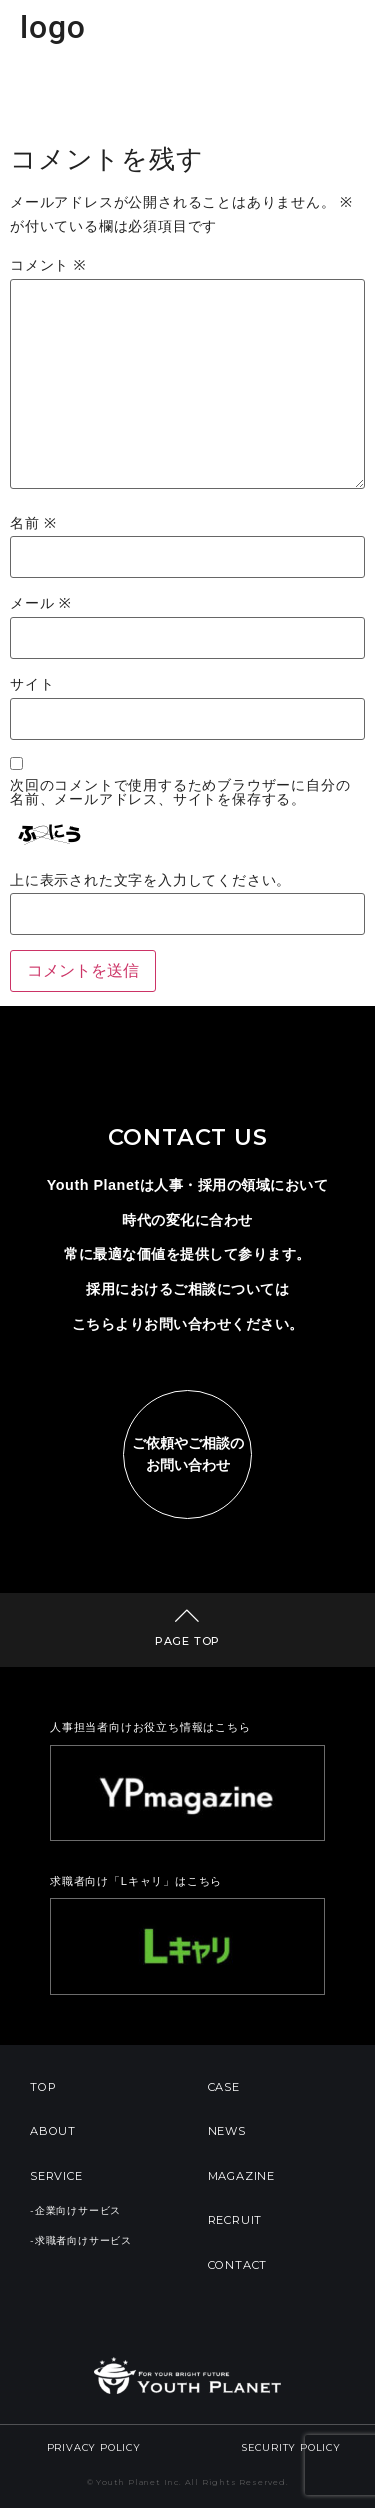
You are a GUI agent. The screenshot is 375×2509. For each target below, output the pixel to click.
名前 (33, 524)
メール (41, 604)
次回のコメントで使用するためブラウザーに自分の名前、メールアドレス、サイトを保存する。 (180, 793)
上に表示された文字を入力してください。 (150, 881)
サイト (32, 685)
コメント (48, 266)
